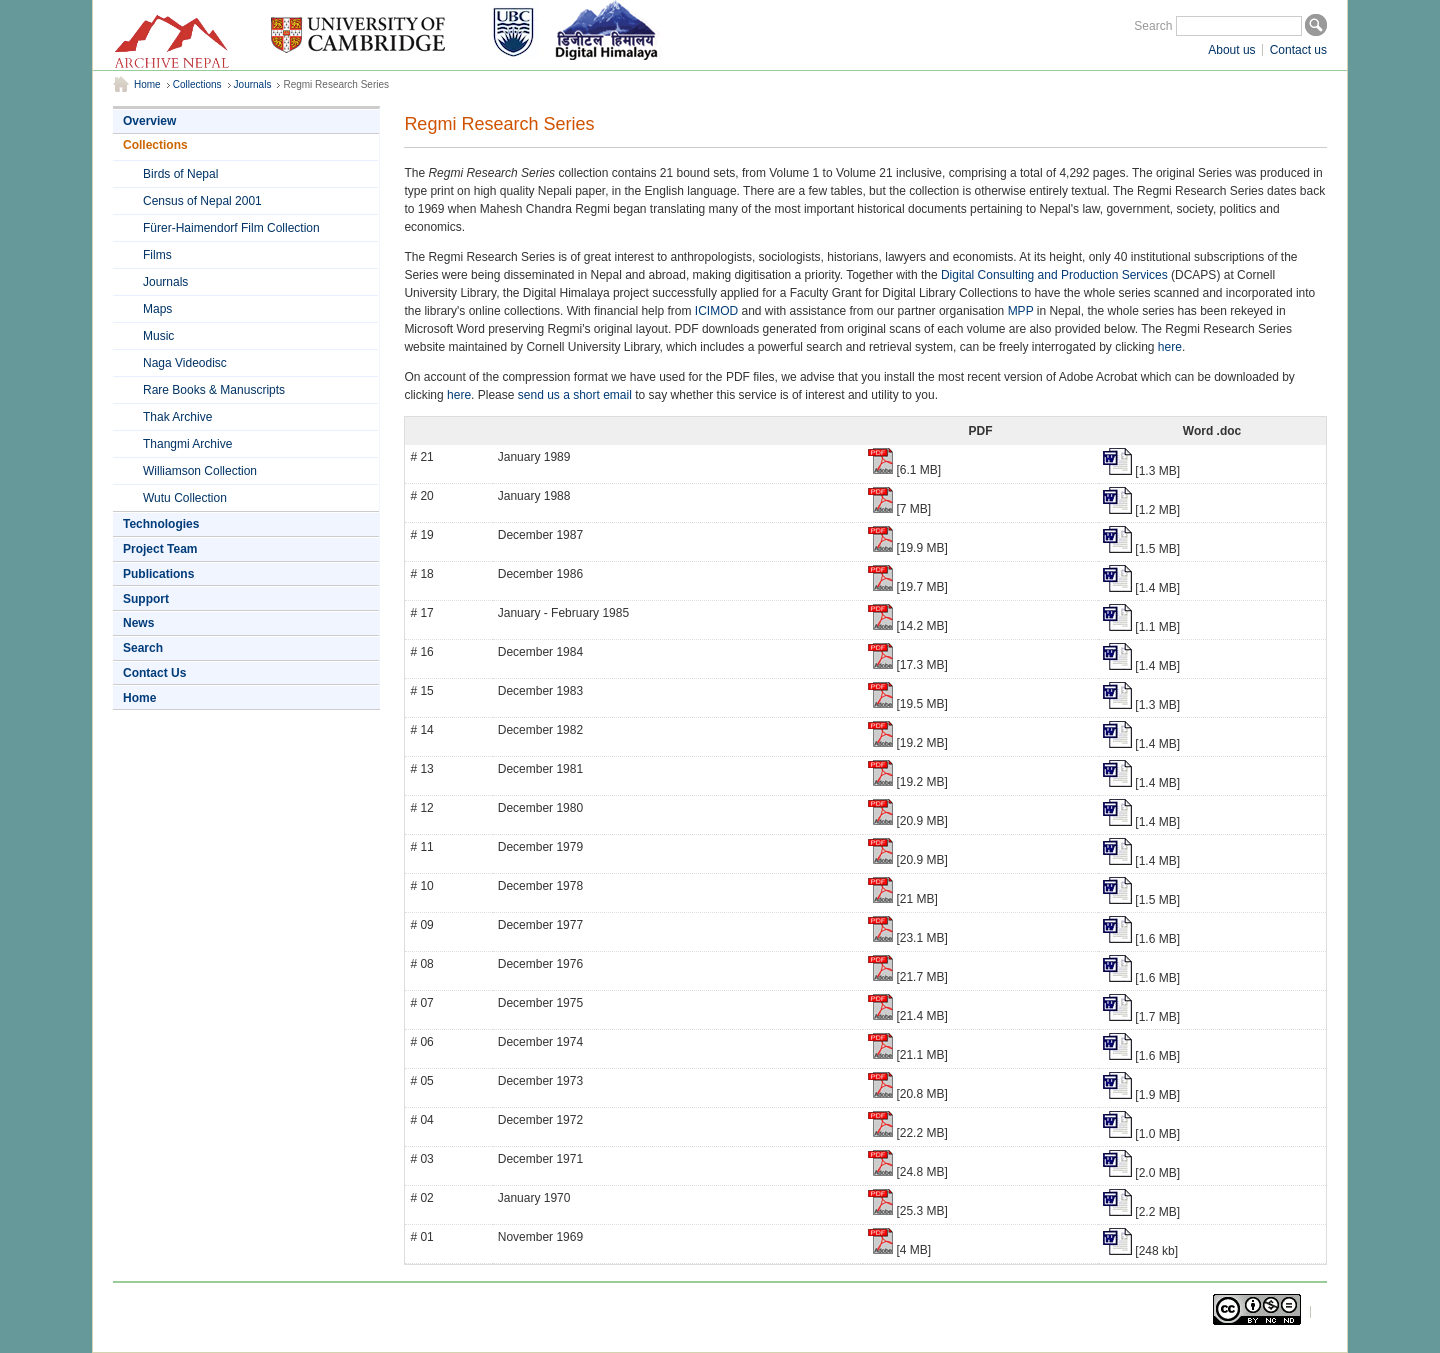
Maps (157, 309)
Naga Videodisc (185, 363)
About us (1231, 50)
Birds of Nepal (180, 174)
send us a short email (575, 395)
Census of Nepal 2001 (202, 201)
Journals (253, 84)
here (1170, 347)
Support (146, 599)
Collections (197, 84)
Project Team (160, 549)
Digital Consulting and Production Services (1054, 275)
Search (1153, 26)
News (138, 623)
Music (158, 336)
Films (157, 255)
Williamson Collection (200, 471)
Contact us (1298, 50)
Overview (149, 121)
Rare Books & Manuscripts (214, 390)
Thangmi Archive (187, 444)
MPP (1021, 311)
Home (147, 84)
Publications (158, 574)
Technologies (161, 524)
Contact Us (154, 673)
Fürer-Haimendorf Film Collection (231, 228)
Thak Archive (177, 417)
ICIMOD (716, 311)
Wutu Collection (185, 498)
